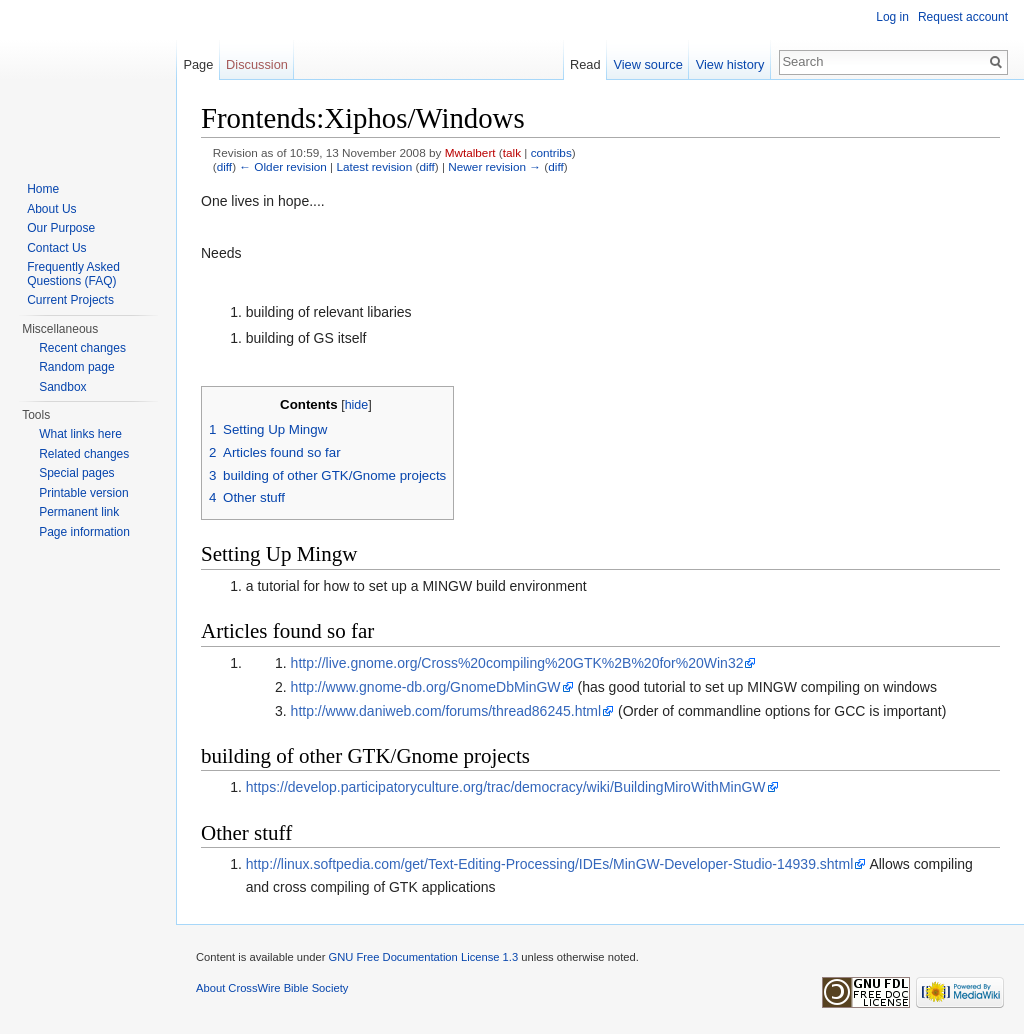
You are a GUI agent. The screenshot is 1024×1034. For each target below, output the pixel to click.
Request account (963, 17)
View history (730, 64)
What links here (80, 434)
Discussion (257, 64)
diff (224, 166)
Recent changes (82, 348)
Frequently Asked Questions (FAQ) (73, 274)
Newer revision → (494, 166)
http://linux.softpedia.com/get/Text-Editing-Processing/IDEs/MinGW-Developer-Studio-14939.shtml (549, 864)
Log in (892, 17)
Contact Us (56, 248)
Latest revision (374, 166)
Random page (76, 367)
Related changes (84, 454)
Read (585, 64)
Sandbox (62, 387)
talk (512, 152)
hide (357, 405)
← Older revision (283, 166)
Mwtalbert (470, 152)
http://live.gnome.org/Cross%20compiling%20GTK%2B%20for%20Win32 (517, 663)
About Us (51, 209)
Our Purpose (61, 228)
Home (43, 189)
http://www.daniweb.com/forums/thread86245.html (446, 711)
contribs (551, 152)
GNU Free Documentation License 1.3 (423, 957)
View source (647, 64)
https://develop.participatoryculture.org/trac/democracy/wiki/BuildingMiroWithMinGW (506, 787)
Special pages (76, 473)
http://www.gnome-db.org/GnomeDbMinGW (426, 687)
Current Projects (70, 300)
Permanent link (79, 512)
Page (198, 64)
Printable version (83, 493)
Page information (84, 532)
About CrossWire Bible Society (272, 988)
